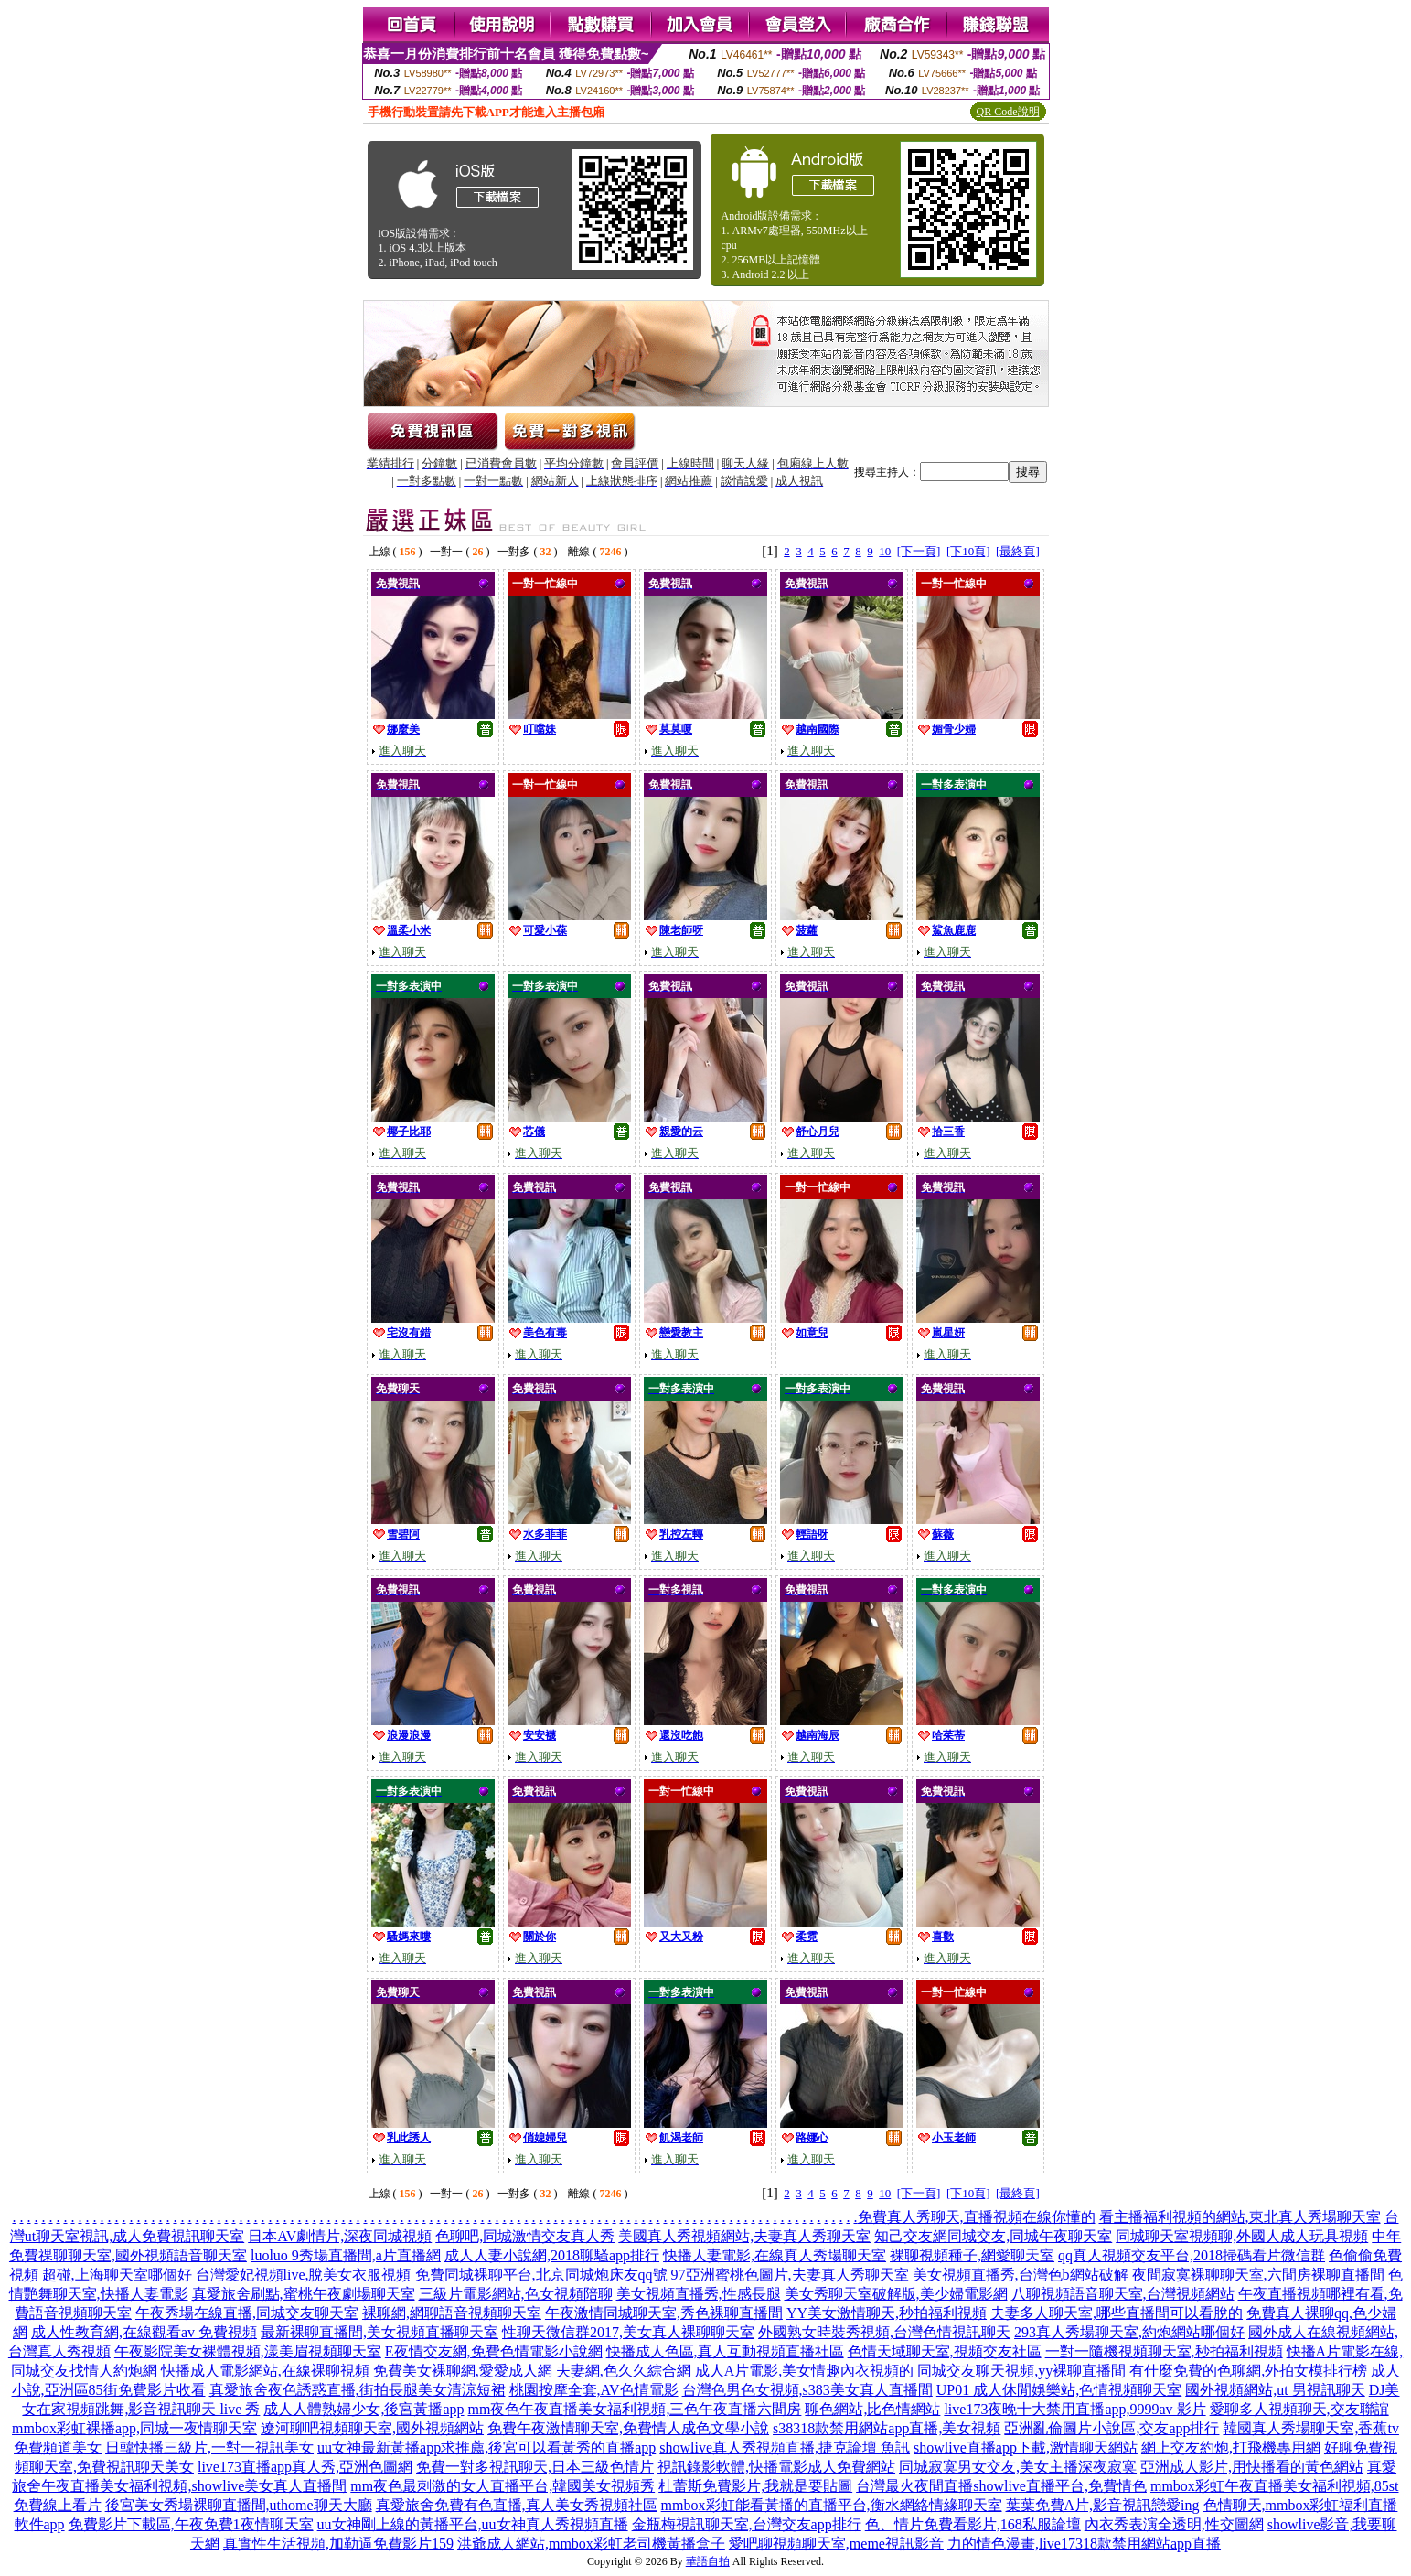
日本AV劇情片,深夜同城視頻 (340, 2236)
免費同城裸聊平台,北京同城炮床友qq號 (541, 2274)
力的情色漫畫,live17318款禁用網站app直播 (1084, 2543)
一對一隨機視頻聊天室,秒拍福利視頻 (1164, 2351)
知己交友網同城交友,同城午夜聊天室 (993, 2236)
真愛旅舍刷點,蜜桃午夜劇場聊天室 (303, 2294)
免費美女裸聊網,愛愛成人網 (462, 2370)
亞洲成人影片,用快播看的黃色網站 (1251, 2466)
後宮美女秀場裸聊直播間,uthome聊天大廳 (238, 2505)
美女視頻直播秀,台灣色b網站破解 (1020, 2274)
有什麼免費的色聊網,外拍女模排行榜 (1248, 2370)
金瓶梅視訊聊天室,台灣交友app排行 (746, 2524)
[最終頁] (1018, 551)
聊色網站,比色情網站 (872, 2409)
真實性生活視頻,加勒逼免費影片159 (338, 2543)
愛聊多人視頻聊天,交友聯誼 (1299, 2409)
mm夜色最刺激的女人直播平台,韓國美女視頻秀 (502, 2486)
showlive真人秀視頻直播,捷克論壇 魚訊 (784, 2447)
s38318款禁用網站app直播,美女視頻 (886, 2428)
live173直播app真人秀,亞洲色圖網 (305, 2466)
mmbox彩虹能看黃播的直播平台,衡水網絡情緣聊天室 (831, 2505)
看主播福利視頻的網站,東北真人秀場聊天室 (1240, 2217)
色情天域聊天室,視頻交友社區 (945, 2351)
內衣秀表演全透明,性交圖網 (1174, 2524)
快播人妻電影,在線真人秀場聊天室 (774, 2255)
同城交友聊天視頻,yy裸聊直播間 (1021, 2370)
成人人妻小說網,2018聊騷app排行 (551, 2255)
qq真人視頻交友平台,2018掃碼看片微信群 (1191, 2255)
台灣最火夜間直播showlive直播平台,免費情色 (1001, 2486)
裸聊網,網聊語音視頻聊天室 (451, 2313)
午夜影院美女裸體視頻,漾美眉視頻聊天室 (247, 2351)
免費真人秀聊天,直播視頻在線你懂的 (977, 2217)
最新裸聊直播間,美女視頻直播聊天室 (379, 2332)
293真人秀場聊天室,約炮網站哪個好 (1129, 2332)
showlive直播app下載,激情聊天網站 (1026, 2447)
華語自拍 (708, 2561)
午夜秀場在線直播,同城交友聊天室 (246, 2313)
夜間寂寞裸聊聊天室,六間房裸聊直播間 (1258, 2274)
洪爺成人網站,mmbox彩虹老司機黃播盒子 (591, 2543)
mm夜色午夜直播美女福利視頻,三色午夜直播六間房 (635, 2409)
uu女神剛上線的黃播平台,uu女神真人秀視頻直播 (472, 2524)
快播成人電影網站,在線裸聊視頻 (265, 2370)
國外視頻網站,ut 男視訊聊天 (1274, 2390)
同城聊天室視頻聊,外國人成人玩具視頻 (1242, 2236)
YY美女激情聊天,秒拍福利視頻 (886, 2313)
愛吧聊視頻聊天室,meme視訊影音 (836, 2543)
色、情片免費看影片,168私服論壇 (973, 2524)
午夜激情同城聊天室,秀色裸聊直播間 (664, 2313)
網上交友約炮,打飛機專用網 (1230, 2447)
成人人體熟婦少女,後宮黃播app (363, 2409)
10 (885, 551)
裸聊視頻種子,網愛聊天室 (972, 2255)
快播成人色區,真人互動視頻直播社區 (725, 2351)
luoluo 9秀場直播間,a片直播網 (346, 2255)
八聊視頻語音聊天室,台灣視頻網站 (1123, 2294)
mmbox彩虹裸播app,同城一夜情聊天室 (134, 2428)
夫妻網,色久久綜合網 (623, 2370)
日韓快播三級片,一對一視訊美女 (209, 2447)
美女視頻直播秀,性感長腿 (698, 2294)
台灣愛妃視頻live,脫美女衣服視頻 (304, 2274)
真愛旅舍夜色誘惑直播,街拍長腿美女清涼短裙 (357, 2390)
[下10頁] (968, 551)
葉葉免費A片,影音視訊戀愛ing (1103, 2505)
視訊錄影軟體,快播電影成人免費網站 (776, 2466)
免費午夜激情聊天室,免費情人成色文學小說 (628, 2428)
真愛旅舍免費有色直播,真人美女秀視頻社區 (516, 2505)
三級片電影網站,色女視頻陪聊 (516, 2294)
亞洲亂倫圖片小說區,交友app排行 (1111, 2428)
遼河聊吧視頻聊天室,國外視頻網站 (372, 2428)
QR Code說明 (1008, 111)
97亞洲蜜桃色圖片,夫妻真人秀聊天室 (790, 2274)
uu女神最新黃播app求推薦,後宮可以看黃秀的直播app (486, 2447)
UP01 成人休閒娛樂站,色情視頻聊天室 (1058, 2390)
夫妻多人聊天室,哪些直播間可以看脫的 (1116, 2313)
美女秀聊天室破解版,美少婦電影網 (896, 2294)
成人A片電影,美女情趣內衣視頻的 (804, 2370)
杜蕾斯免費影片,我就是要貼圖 (755, 2486)
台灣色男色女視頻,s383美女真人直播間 (807, 2390)
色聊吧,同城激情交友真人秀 (525, 2236)
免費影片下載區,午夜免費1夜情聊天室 (191, 2524)
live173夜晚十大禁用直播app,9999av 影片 (1074, 2409)
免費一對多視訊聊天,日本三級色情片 (535, 2466)
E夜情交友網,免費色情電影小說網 (494, 2351)
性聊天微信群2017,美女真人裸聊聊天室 (628, 2332)
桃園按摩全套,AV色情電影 (594, 2390)
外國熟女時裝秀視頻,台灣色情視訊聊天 (884, 2332)
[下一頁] (919, 551)
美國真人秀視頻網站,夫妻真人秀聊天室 (744, 2236)
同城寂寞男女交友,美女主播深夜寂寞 (1018, 2466)
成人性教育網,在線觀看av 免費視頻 (144, 2332)
